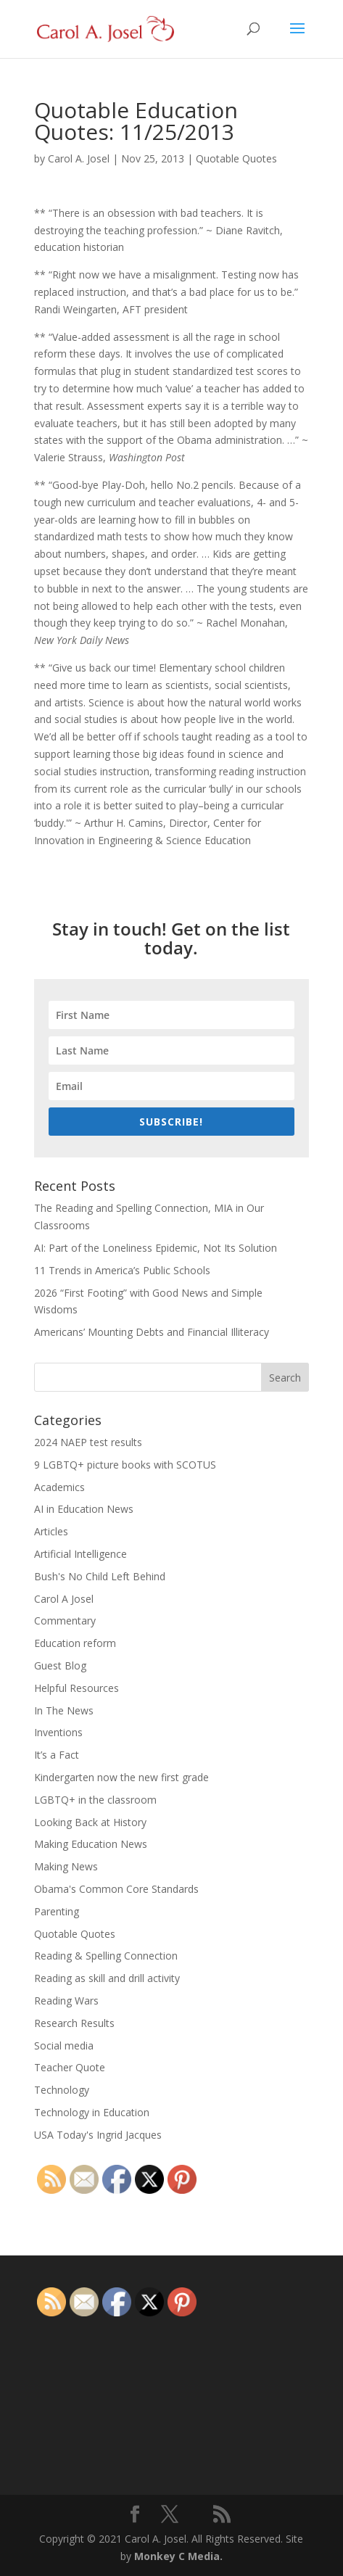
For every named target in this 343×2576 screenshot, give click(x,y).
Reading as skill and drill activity (107, 1978)
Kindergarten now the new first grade (121, 1777)
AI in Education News (83, 1509)
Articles (51, 1531)
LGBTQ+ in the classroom (95, 1800)
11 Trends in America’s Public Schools (122, 1270)
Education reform (75, 1643)
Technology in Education (91, 2112)
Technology (61, 2090)
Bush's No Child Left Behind (99, 1576)
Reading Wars (66, 2000)
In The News (64, 1710)
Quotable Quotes (236, 158)
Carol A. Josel (78, 158)
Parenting (56, 1911)
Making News (66, 1866)
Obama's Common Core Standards (116, 1889)
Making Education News (90, 1844)
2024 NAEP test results (88, 1442)
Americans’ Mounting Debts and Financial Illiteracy (151, 1332)
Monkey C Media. (178, 2556)
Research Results (74, 2023)
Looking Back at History (90, 1822)
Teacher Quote (69, 2067)
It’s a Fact (56, 1755)
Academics (59, 1487)
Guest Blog (60, 1665)
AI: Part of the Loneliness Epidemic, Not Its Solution (155, 1248)
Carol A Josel (64, 1599)
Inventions (58, 1732)
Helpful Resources (76, 1688)
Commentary (65, 1620)
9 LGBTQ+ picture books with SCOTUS (125, 1464)
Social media (64, 2045)
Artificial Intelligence (80, 1554)
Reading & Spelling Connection (106, 1955)
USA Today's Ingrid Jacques (98, 2135)
